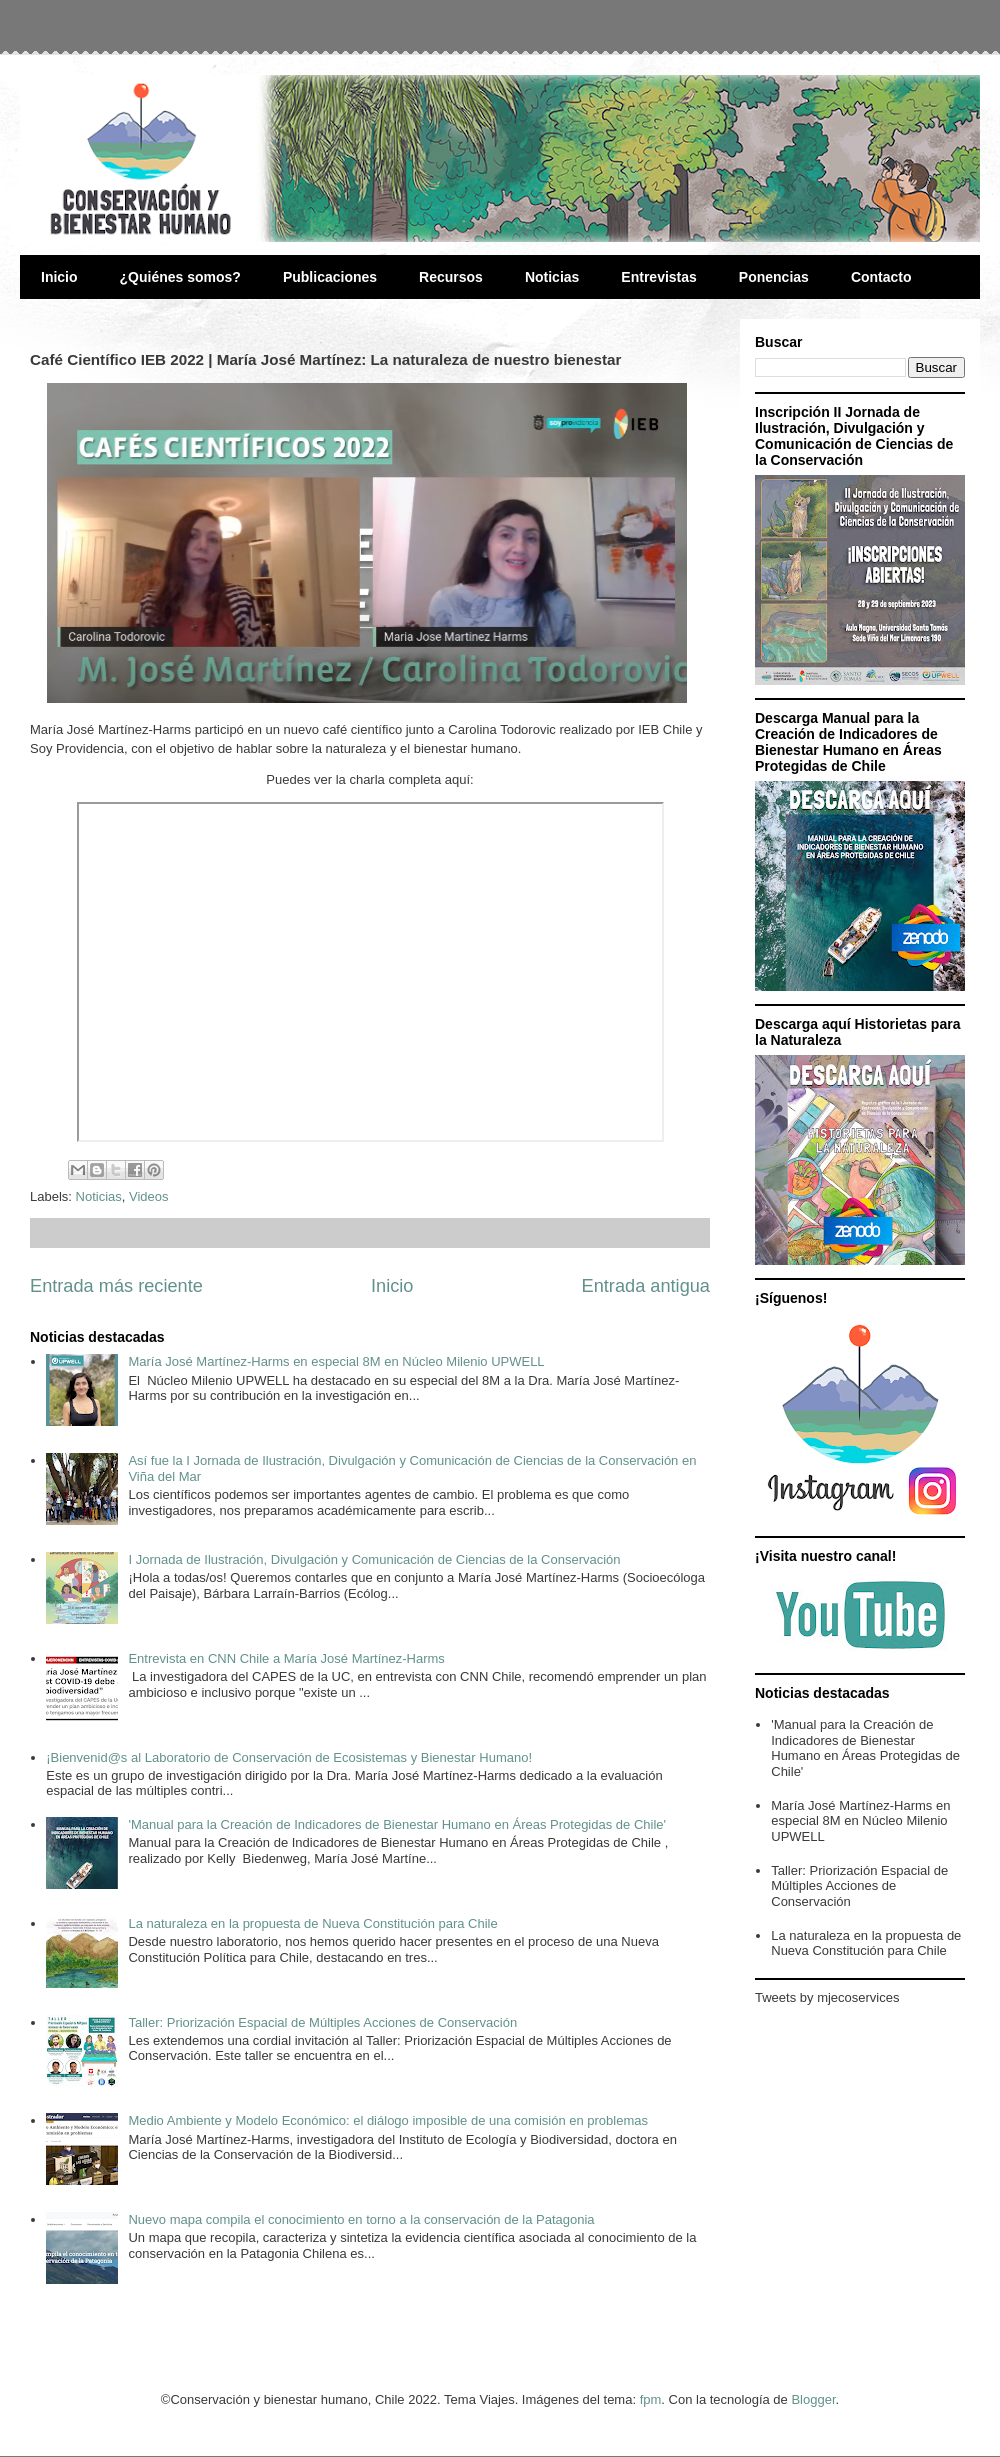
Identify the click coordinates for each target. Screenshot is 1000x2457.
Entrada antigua (646, 1286)
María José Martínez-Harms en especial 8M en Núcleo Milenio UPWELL (336, 1361)
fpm (651, 2399)
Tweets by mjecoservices (827, 1997)
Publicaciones (330, 277)
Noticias (552, 277)
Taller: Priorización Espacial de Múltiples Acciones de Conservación (322, 2022)
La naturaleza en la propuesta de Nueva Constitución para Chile (312, 1923)
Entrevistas (658, 277)
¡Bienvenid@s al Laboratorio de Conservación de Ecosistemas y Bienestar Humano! (289, 1757)
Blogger (813, 2399)
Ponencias (774, 277)
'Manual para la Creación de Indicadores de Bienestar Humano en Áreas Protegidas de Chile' (397, 1824)
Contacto (881, 277)
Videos (149, 1196)
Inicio (59, 277)
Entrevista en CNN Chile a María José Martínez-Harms (286, 1658)
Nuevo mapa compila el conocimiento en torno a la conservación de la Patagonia (361, 2219)
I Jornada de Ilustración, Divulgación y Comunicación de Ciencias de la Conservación (374, 1559)
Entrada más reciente (116, 1286)
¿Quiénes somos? (180, 277)
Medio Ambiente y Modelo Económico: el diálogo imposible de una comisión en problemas (388, 2120)
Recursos (451, 277)
